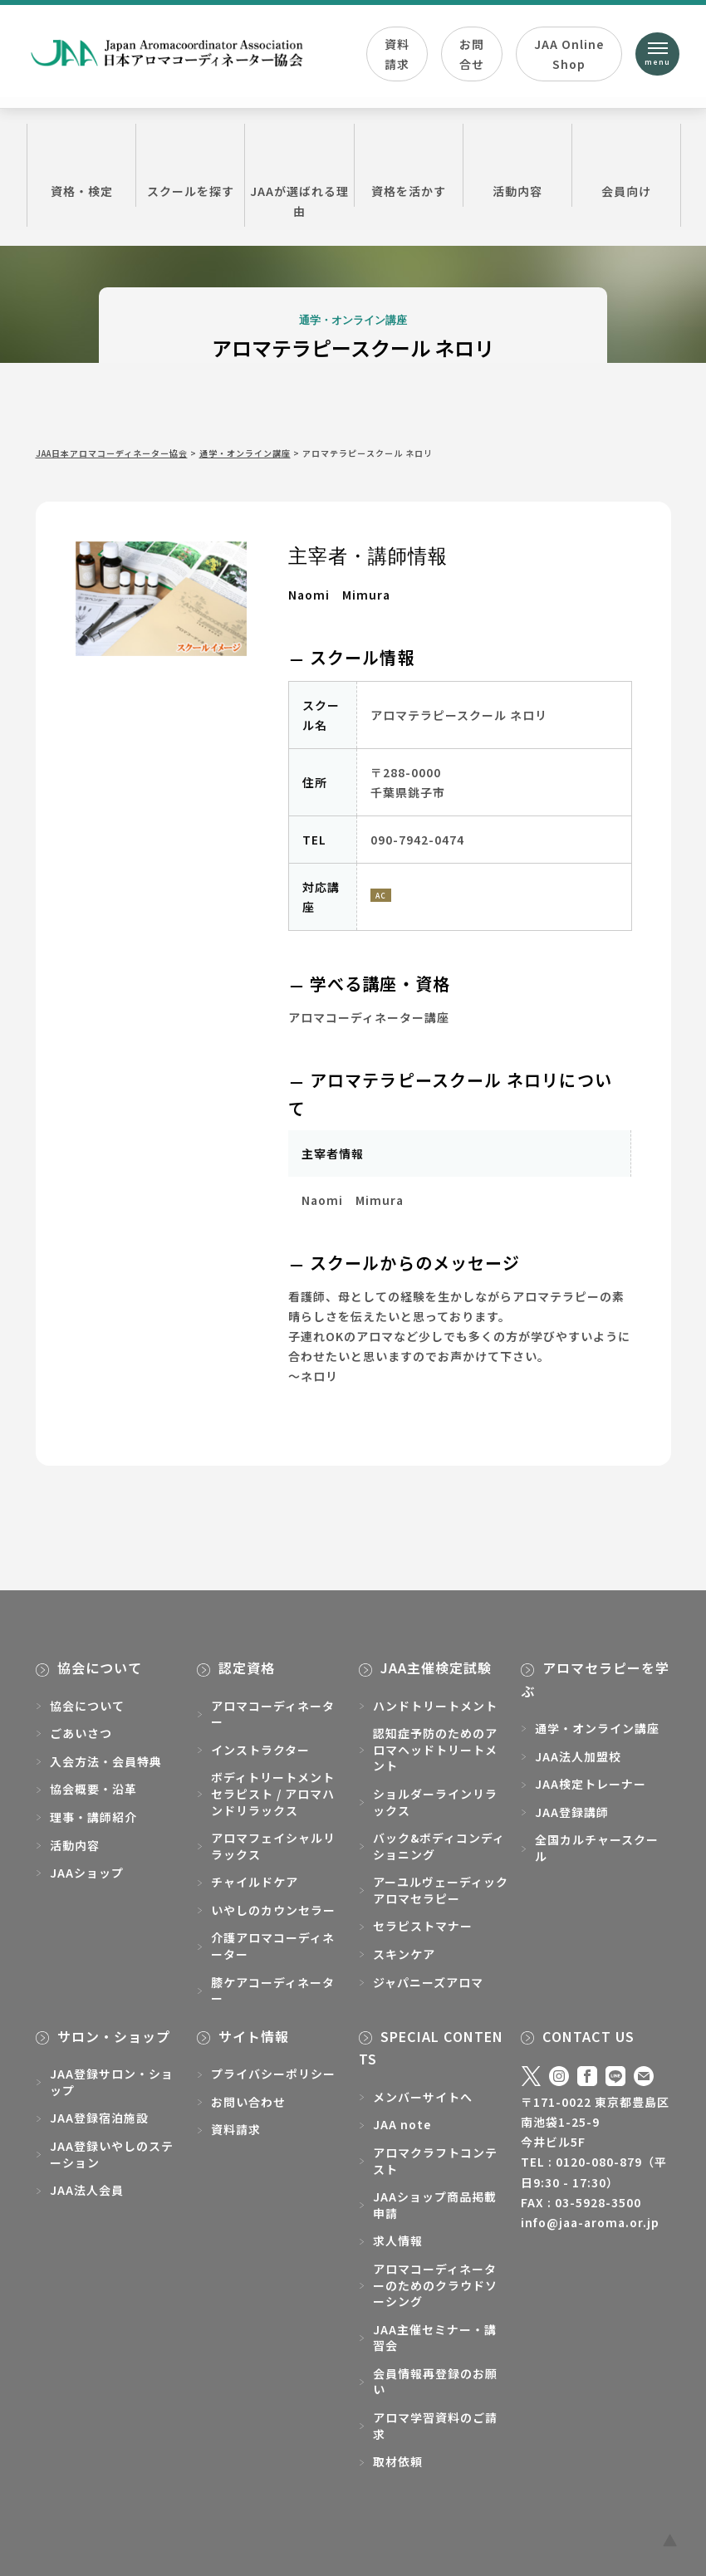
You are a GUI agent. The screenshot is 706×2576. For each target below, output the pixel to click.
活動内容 (517, 164)
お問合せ (471, 54)
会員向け (626, 164)
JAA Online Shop (569, 54)
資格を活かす (409, 164)
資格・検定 (81, 164)
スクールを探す (190, 164)
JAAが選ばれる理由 (299, 174)
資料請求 (397, 54)
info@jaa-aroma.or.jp (590, 2222)
